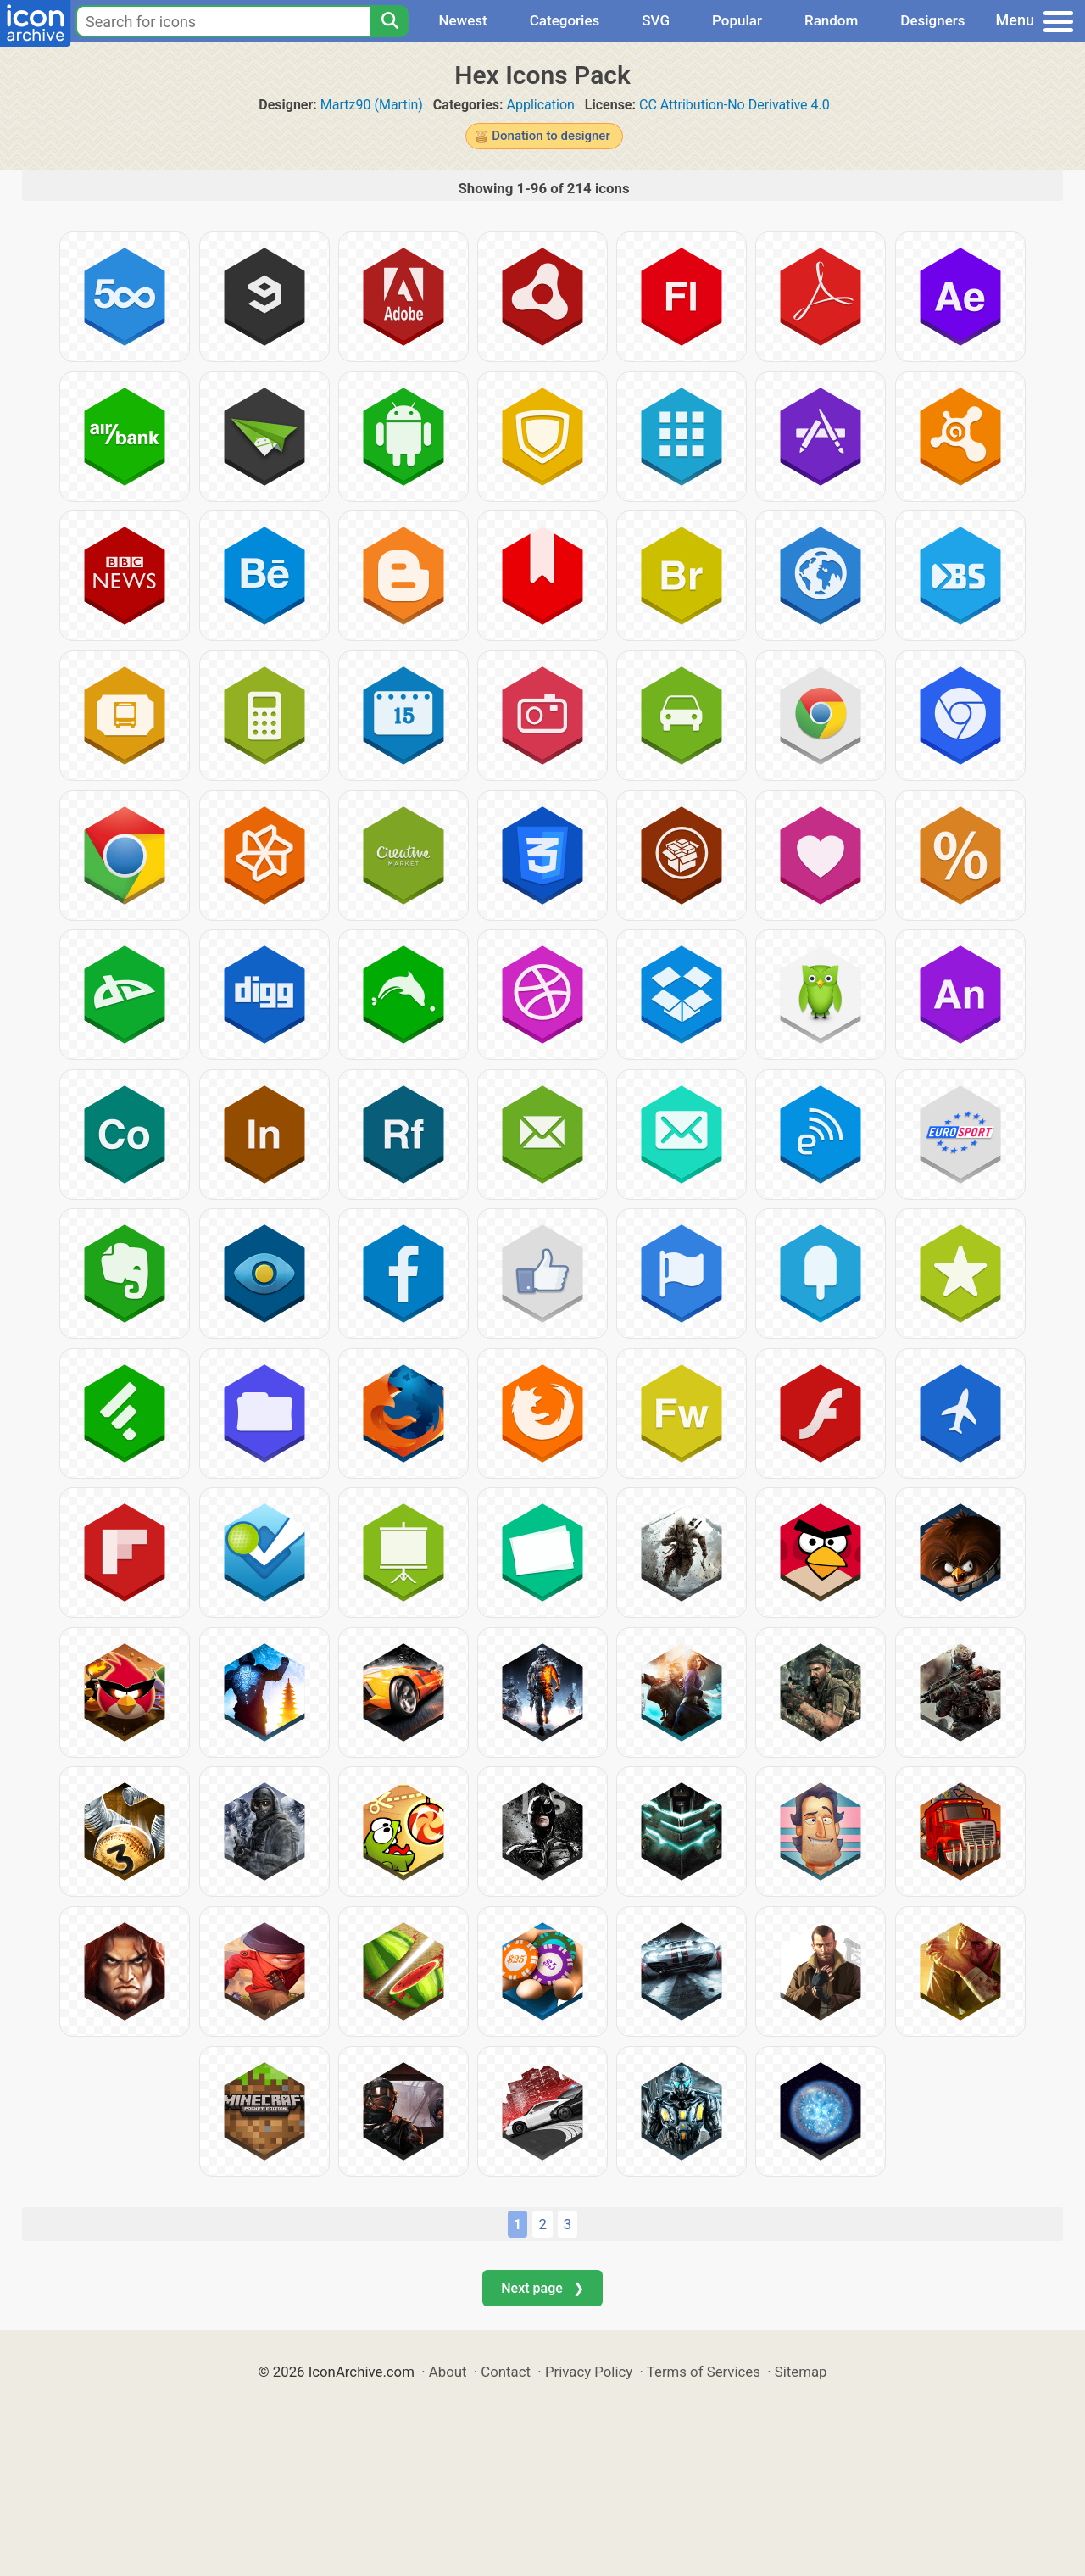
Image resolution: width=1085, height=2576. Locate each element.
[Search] (389, 21)
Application (541, 105)
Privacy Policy (588, 2371)
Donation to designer (550, 135)
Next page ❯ (542, 2288)
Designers (932, 20)
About (448, 2371)
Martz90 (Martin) (371, 105)
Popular (737, 20)
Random (831, 20)
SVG (656, 20)
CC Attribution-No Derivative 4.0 (734, 105)
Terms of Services (703, 2371)
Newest (462, 20)
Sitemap (801, 2371)
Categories (565, 20)
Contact (506, 2371)
